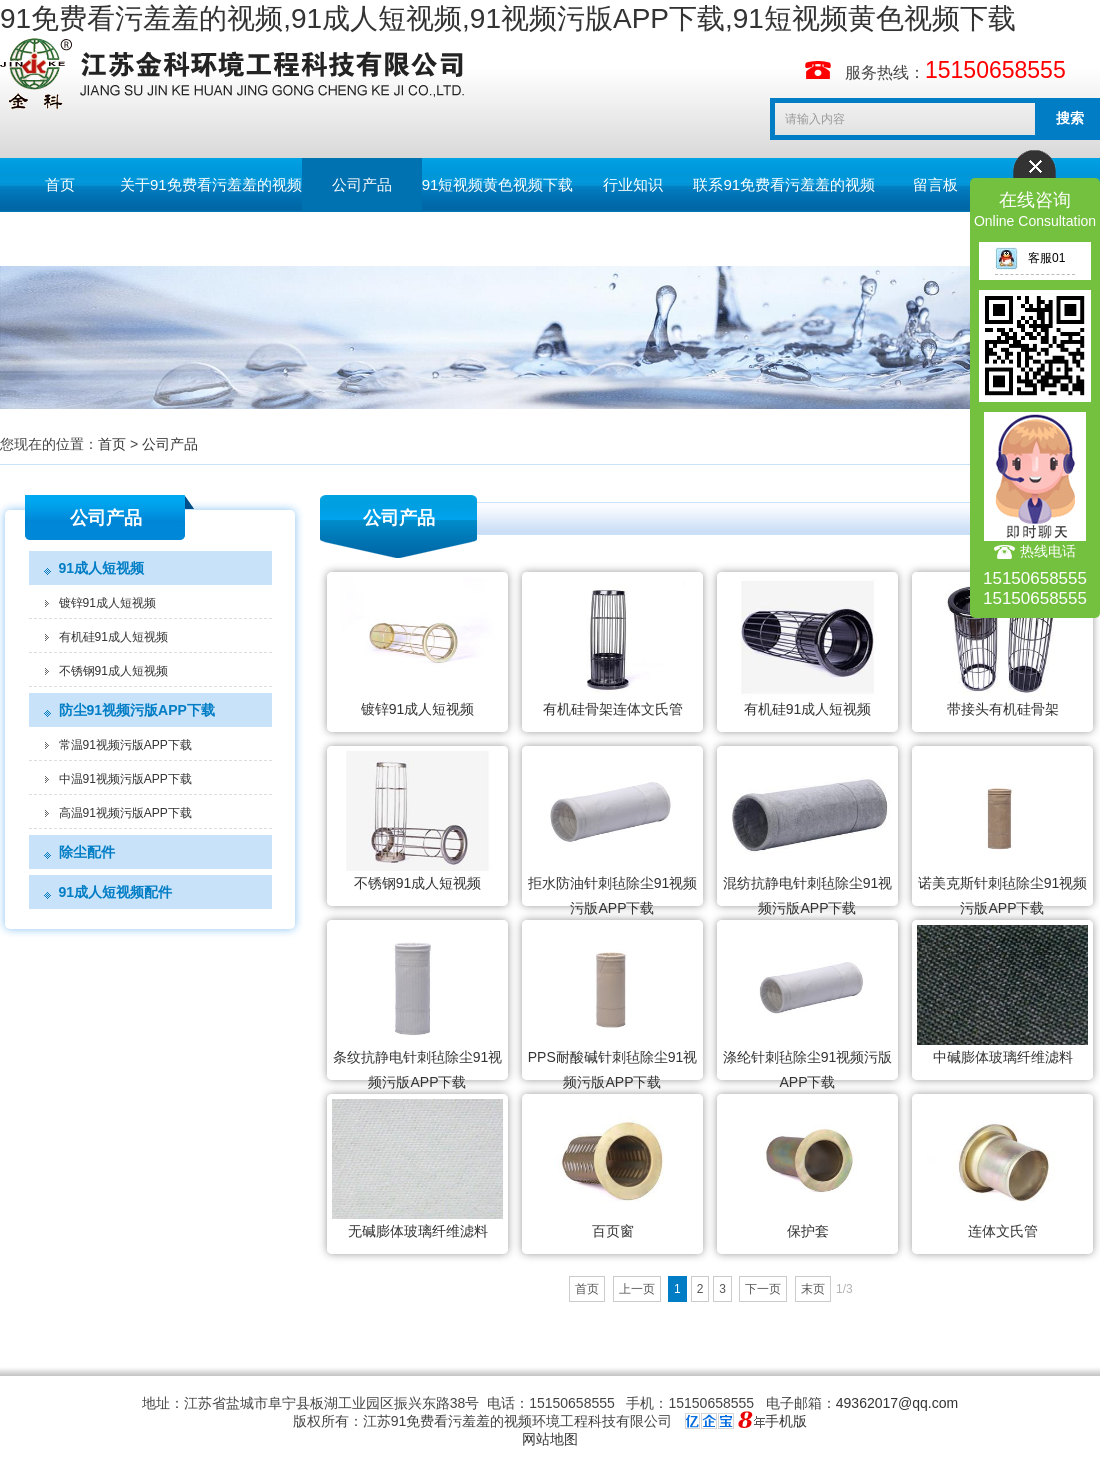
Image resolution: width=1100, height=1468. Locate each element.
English (59, 238)
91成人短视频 (102, 568)
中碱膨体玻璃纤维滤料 (1003, 1057)
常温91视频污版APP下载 (125, 745)
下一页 (763, 1289)
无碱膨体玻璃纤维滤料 (418, 1231)
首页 (60, 184)
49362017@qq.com (897, 1403)
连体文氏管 (1003, 1231)
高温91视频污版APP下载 (125, 813)
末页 (813, 1289)
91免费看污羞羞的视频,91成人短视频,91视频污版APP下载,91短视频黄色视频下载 (508, 18)
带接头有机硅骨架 (1003, 709)
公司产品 (362, 184)
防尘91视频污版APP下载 (137, 710)
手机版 (786, 1421)
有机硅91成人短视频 (113, 637)
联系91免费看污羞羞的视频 (784, 184)
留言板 (935, 184)
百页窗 (613, 1231)
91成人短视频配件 (116, 892)
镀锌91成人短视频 (107, 603)
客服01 (1030, 258)
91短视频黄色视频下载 (498, 184)
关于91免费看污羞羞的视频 (211, 184)
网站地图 (550, 1439)
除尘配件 (87, 852)
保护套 (808, 1231)
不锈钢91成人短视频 (113, 671)
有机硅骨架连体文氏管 (613, 709)
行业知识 (633, 184)
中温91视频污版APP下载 (125, 779)
